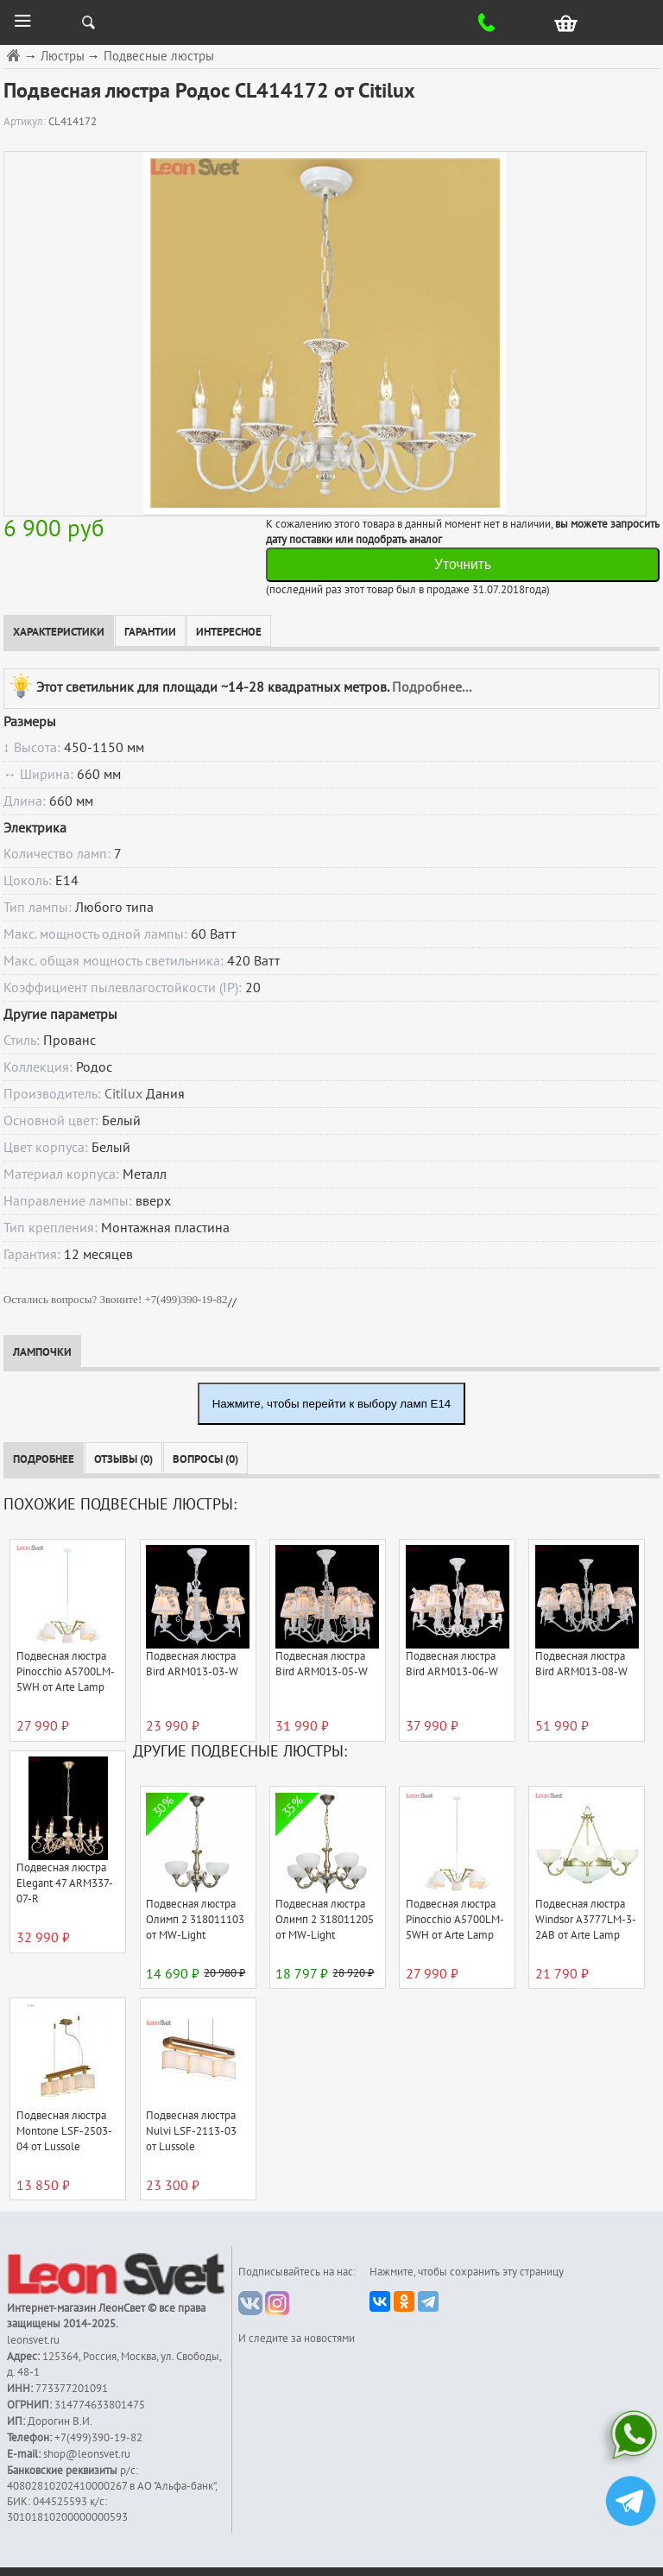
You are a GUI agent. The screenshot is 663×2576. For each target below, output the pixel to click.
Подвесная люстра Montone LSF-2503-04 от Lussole (64, 2131)
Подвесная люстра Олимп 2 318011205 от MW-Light (324, 1919)
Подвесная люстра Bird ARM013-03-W (192, 1664)
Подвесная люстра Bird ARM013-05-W (321, 1664)
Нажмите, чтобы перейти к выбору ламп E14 (331, 1403)
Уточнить (462, 564)
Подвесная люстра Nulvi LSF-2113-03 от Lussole (191, 2131)
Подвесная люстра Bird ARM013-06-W (452, 1664)
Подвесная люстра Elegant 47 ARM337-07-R (64, 1883)
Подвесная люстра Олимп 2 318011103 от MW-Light (195, 1919)
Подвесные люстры (159, 56)
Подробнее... (431, 686)
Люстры (63, 56)
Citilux (123, 1094)
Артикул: (25, 122)
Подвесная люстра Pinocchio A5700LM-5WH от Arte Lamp (65, 1671)
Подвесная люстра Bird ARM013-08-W (581, 1664)
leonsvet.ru (33, 2340)
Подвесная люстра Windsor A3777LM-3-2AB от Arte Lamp (585, 1919)
